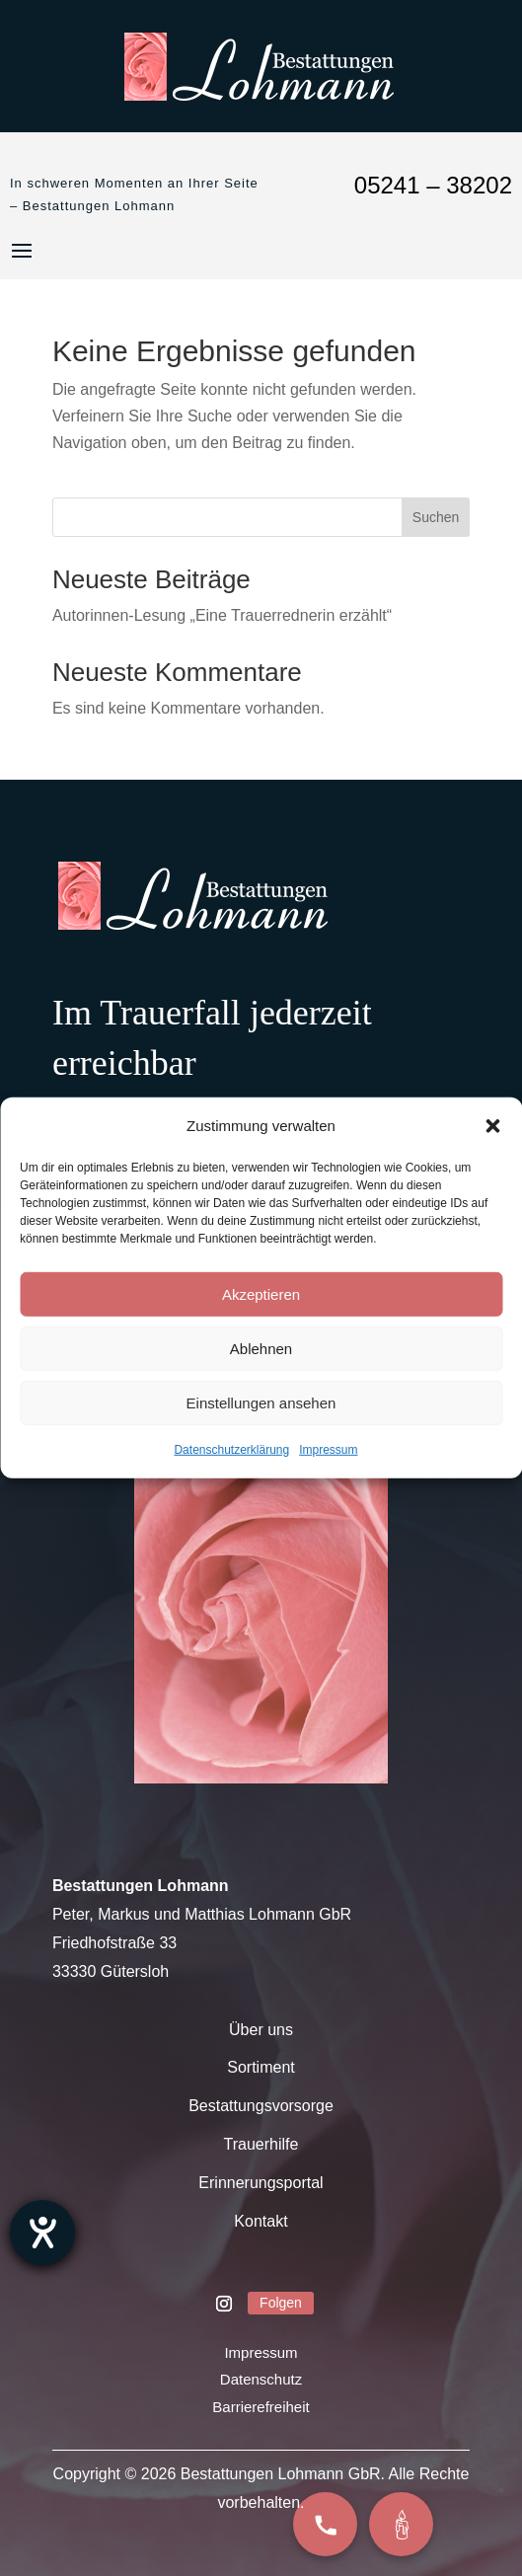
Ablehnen (261, 1348)
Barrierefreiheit (260, 2406)
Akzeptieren (261, 1294)
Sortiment (260, 2067)
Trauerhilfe (261, 2144)
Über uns (261, 2029)
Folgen (281, 2303)
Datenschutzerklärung (231, 1450)
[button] (492, 1125)
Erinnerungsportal (260, 2182)
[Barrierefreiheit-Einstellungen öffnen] (42, 2232)
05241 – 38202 (433, 185)
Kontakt (260, 2221)
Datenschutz (261, 2379)
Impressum (328, 1450)
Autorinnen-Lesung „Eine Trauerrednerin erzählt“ (222, 615)
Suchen (435, 517)
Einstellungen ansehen (261, 1403)
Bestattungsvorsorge (261, 2105)
